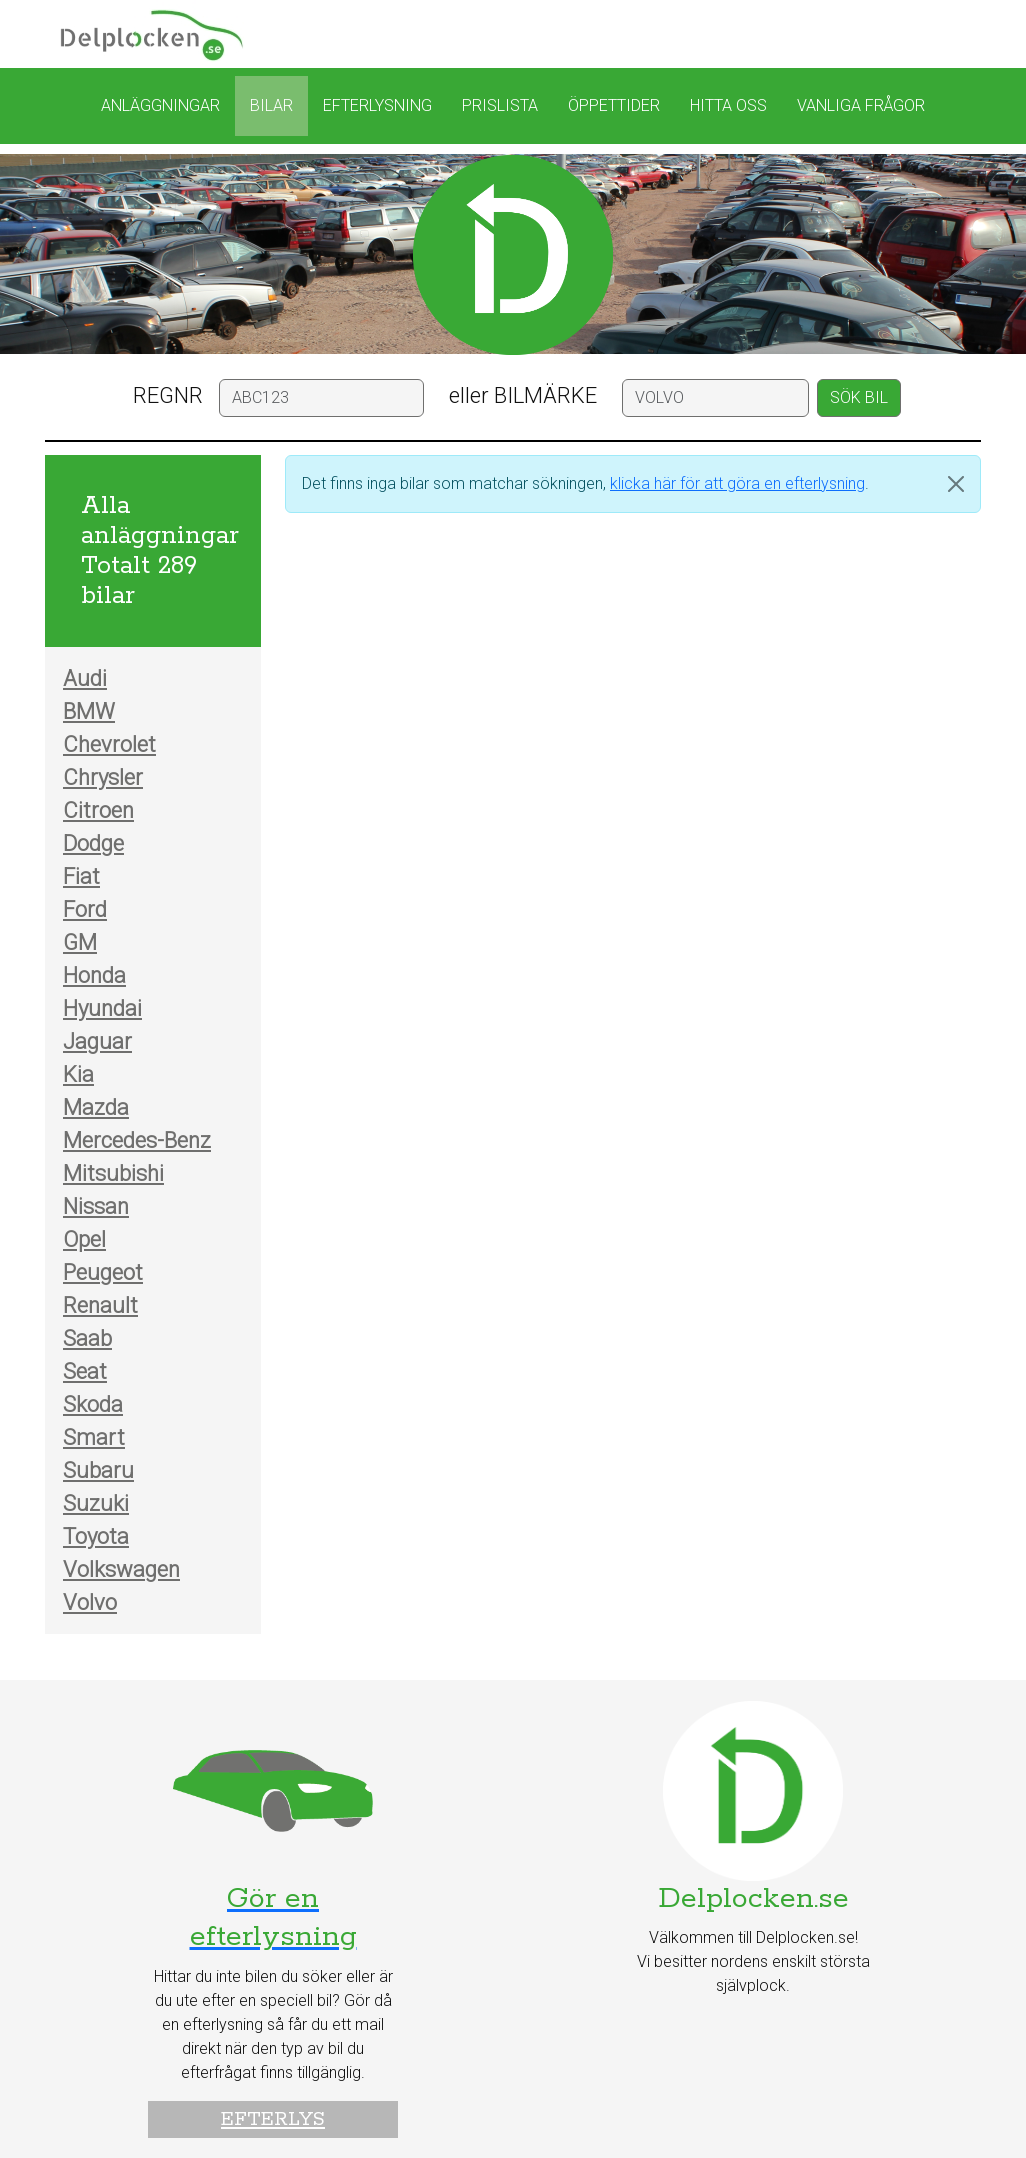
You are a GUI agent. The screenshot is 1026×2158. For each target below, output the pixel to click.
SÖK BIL (859, 397)
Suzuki (96, 1503)
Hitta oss (728, 105)
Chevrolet (109, 744)
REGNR (168, 395)
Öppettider (614, 105)
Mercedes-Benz (137, 1140)
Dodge (93, 843)
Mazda (96, 1107)
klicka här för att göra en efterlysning (737, 483)
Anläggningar (160, 105)
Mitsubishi (113, 1173)
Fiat (81, 876)
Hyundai (102, 1008)
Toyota (96, 1536)
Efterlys (273, 2119)
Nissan (96, 1206)
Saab (87, 1338)
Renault (100, 1305)
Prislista (500, 105)
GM (80, 942)
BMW (89, 711)
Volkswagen (121, 1569)
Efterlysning (377, 105)
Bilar (271, 105)
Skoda (93, 1404)
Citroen (98, 810)
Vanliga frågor (861, 105)
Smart (94, 1437)
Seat (85, 1371)
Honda (94, 975)
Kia (78, 1074)
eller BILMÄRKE (523, 395)
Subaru (98, 1470)
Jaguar (97, 1041)
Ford (85, 909)
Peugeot (103, 1272)
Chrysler (103, 777)
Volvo (90, 1602)
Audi (85, 678)
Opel (84, 1239)
